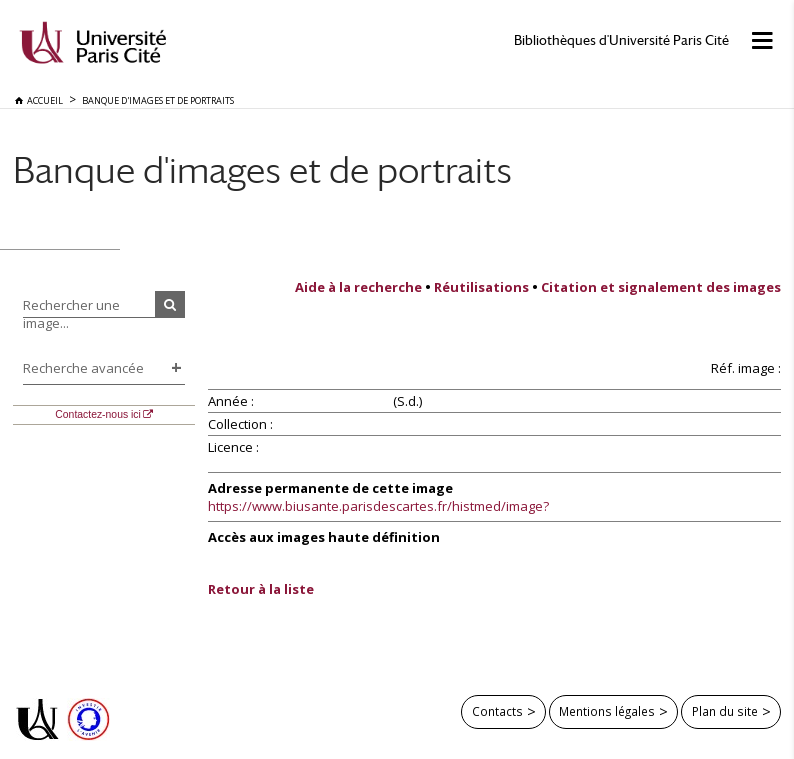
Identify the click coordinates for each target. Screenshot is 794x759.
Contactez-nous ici (97, 414)
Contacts (497, 711)
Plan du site (725, 711)
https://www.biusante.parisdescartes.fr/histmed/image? (378, 506)
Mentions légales (607, 711)
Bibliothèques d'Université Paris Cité (621, 40)
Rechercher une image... (71, 314)
